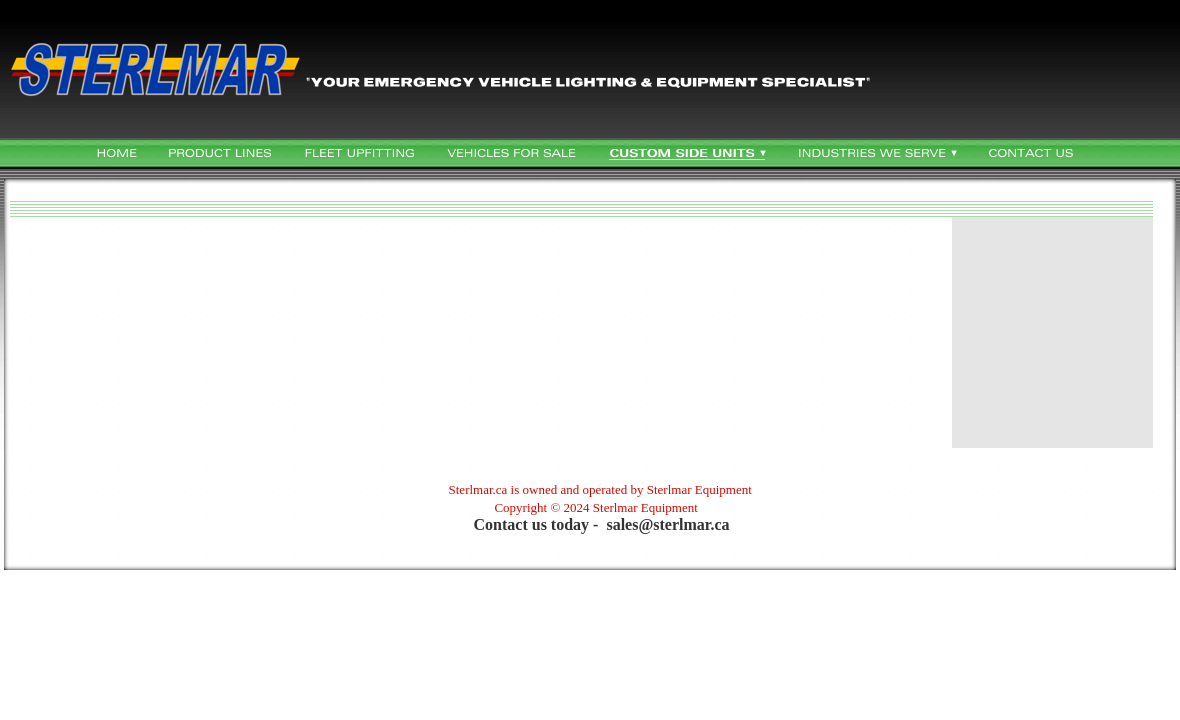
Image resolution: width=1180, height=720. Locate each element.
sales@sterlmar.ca (667, 524)
